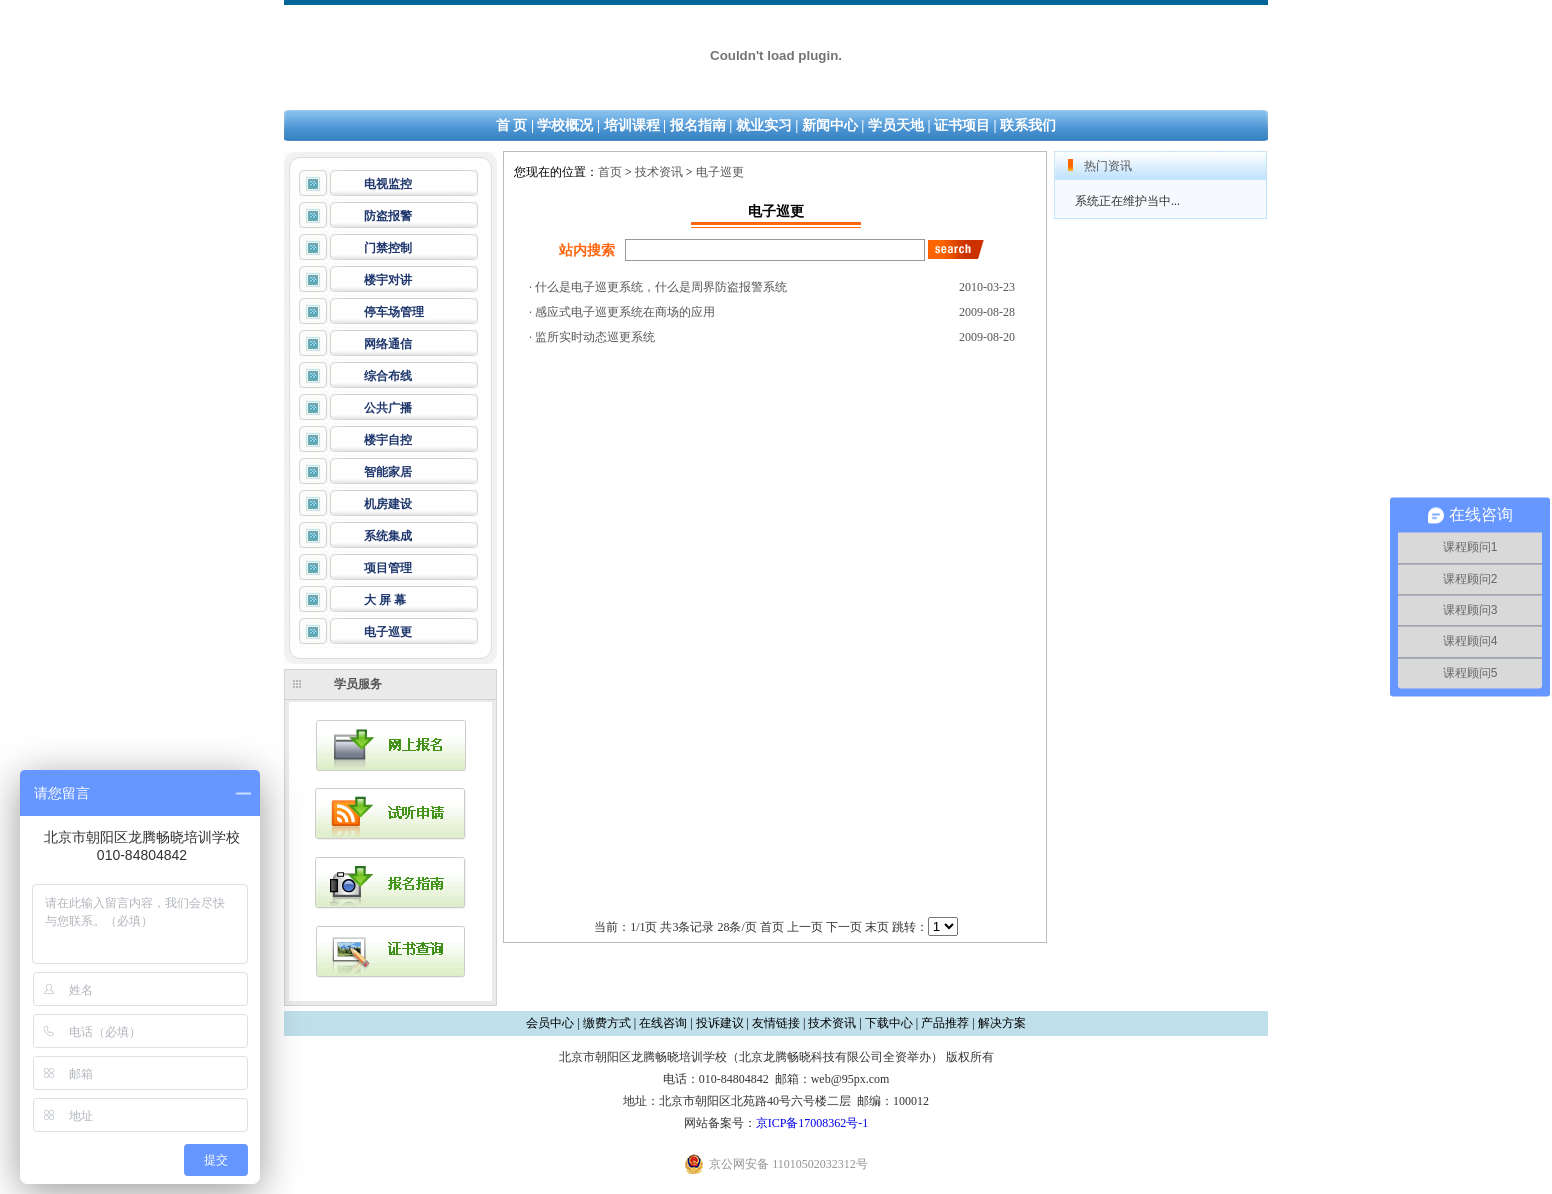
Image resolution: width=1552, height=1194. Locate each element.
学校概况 (565, 125)
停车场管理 (394, 312)
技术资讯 (659, 172)
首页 (610, 172)
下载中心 (889, 1023)
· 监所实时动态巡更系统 (592, 337)
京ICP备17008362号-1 (812, 1123)
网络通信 (388, 344)
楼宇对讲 (388, 280)
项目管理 (388, 568)
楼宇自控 (388, 440)
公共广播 (388, 408)
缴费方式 (607, 1023)
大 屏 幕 (385, 600)
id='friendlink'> (943, 926)
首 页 (512, 125)
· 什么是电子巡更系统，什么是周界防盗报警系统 (658, 287)
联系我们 (1028, 125)
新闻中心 (830, 125)
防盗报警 (388, 216)
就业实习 (764, 125)
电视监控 (388, 184)
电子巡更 (388, 632)
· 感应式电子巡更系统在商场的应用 (622, 312)
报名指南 (698, 125)
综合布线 (388, 376)
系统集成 (388, 536)
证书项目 (962, 125)
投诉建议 (720, 1023)
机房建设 (388, 504)
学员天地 (896, 125)
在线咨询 (663, 1023)
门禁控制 (388, 248)
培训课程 (632, 125)
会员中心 (550, 1023)
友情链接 (776, 1023)
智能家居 (388, 472)
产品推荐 (945, 1023)
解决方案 (1002, 1023)
